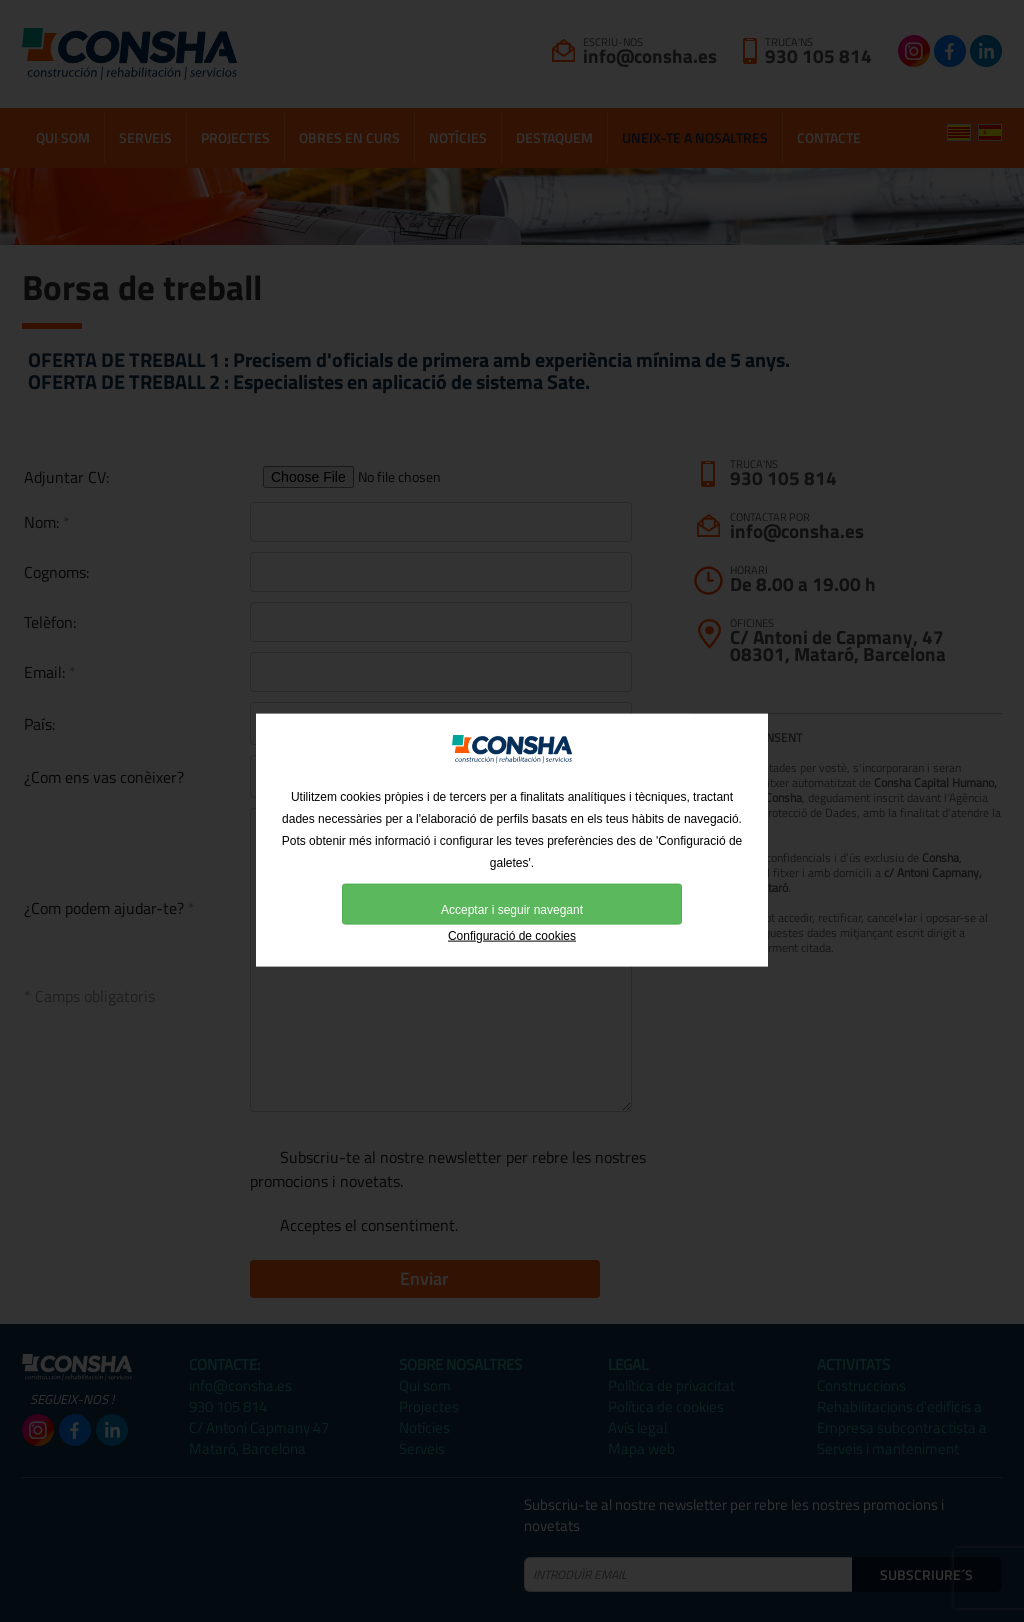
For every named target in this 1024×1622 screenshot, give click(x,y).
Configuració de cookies (512, 965)
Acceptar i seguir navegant (512, 939)
